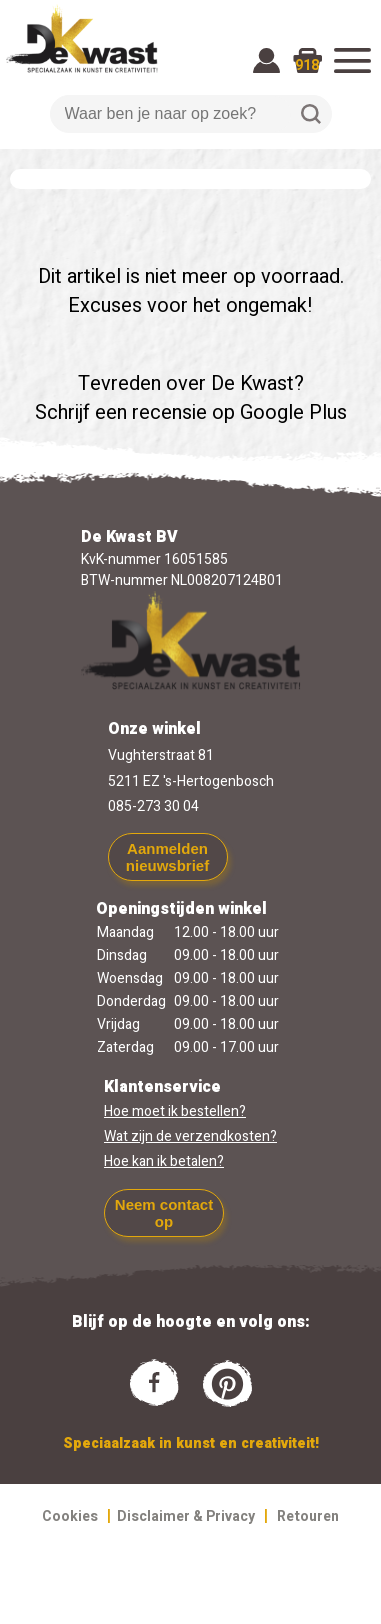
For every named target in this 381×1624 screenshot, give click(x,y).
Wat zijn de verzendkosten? (190, 1136)
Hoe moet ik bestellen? (175, 1111)
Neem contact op (164, 1213)
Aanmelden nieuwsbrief (167, 857)
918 (307, 65)
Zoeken (311, 114)
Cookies (70, 1516)
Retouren (308, 1516)
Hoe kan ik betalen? (164, 1161)
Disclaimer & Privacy (186, 1516)
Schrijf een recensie (121, 412)
